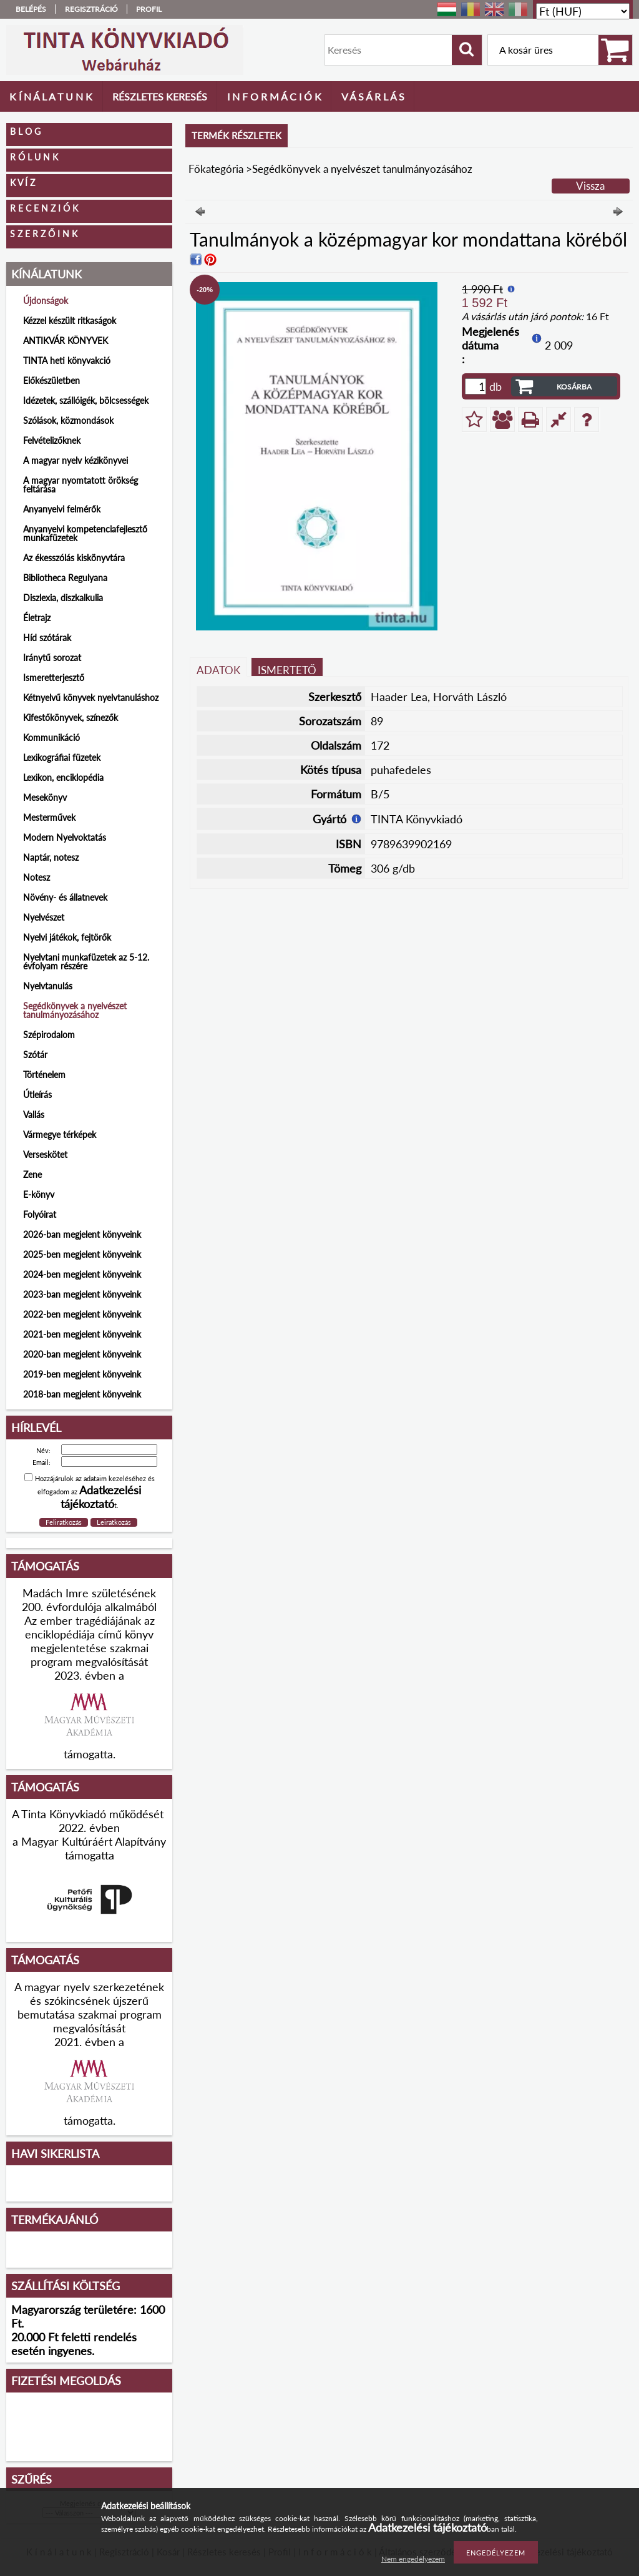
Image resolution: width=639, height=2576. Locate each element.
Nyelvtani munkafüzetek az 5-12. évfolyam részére (86, 961)
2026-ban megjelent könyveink (82, 1234)
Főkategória (215, 168)
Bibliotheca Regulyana (65, 577)
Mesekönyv (45, 797)
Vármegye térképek (59, 1134)
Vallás (33, 1114)
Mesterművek (49, 817)
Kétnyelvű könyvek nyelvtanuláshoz (91, 697)
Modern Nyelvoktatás (64, 837)
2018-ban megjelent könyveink (82, 1394)
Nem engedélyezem (413, 2559)
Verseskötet (45, 1154)
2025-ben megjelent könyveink (82, 1254)
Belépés (31, 9)
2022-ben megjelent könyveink (82, 1314)
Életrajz (37, 617)
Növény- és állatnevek (65, 897)
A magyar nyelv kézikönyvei (75, 460)
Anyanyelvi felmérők (61, 509)
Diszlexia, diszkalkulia (63, 597)
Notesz (36, 877)
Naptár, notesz (51, 857)
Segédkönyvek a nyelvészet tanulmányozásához (75, 1010)
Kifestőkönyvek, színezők (70, 717)
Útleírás (37, 1094)
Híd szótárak (47, 637)
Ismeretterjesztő (53, 677)
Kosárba (574, 386)
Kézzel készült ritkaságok (69, 320)
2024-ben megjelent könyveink (82, 1274)
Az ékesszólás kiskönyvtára (74, 557)
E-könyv (38, 1194)
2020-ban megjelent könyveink (82, 1354)
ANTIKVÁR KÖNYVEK (65, 340)
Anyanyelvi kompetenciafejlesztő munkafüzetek (85, 533)
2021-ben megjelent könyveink (82, 1334)
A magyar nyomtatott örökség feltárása (80, 484)
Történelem (44, 1074)
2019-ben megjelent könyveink (82, 1374)
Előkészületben (51, 380)
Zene (32, 1174)
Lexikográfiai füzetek (61, 757)
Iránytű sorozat (52, 657)
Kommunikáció (51, 737)
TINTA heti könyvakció (66, 360)
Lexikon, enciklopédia (63, 777)
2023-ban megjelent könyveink (82, 1294)
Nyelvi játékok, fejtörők (67, 937)
